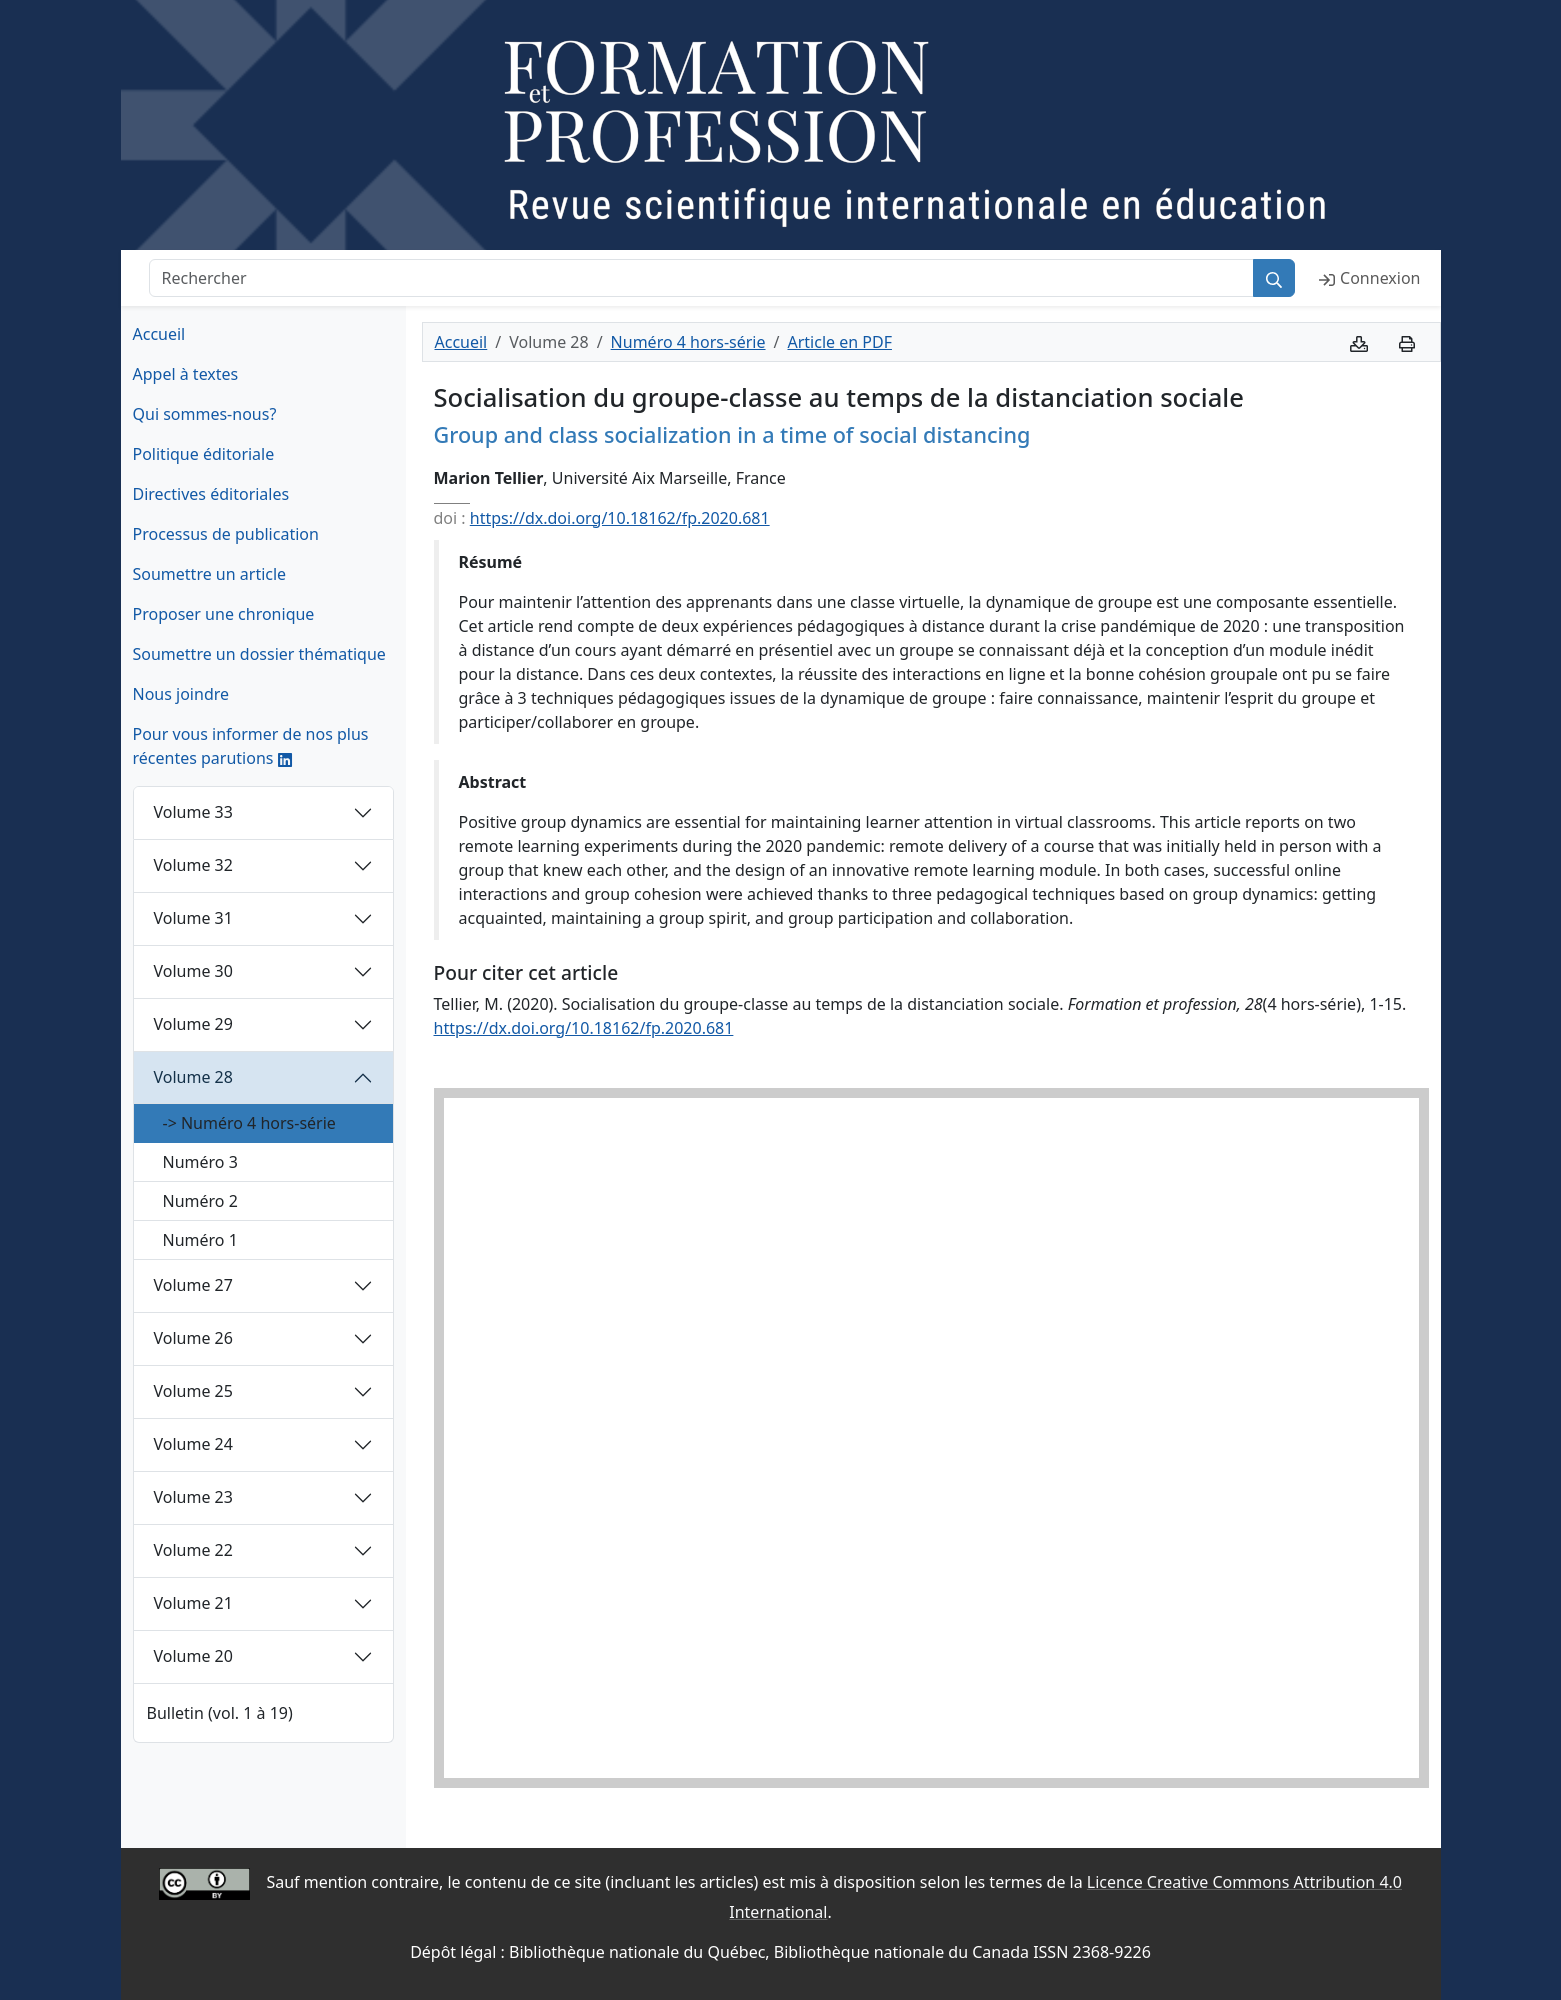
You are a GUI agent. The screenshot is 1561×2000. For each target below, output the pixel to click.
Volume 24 (193, 1444)
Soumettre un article (210, 574)
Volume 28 (193, 1077)
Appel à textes (186, 374)
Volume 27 (193, 1285)
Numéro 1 (200, 1240)
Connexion (1369, 278)
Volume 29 (193, 1024)
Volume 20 (193, 1656)
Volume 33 (193, 812)
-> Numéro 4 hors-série (249, 1123)
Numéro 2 (200, 1201)
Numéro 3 (200, 1162)
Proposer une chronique (224, 614)
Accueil (159, 334)
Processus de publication (226, 534)
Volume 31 (193, 918)
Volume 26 (193, 1338)
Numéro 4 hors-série (688, 342)
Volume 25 (193, 1391)
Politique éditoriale (204, 454)
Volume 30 (193, 971)
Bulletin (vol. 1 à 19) (220, 1713)
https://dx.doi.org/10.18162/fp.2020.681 (620, 518)
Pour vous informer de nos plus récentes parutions (251, 746)
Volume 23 (193, 1497)
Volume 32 (193, 865)
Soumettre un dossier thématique (259, 654)
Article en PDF (839, 342)
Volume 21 (193, 1603)
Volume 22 (193, 1550)
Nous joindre (181, 694)
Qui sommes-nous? (205, 414)
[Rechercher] (702, 278)
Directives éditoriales (211, 494)
